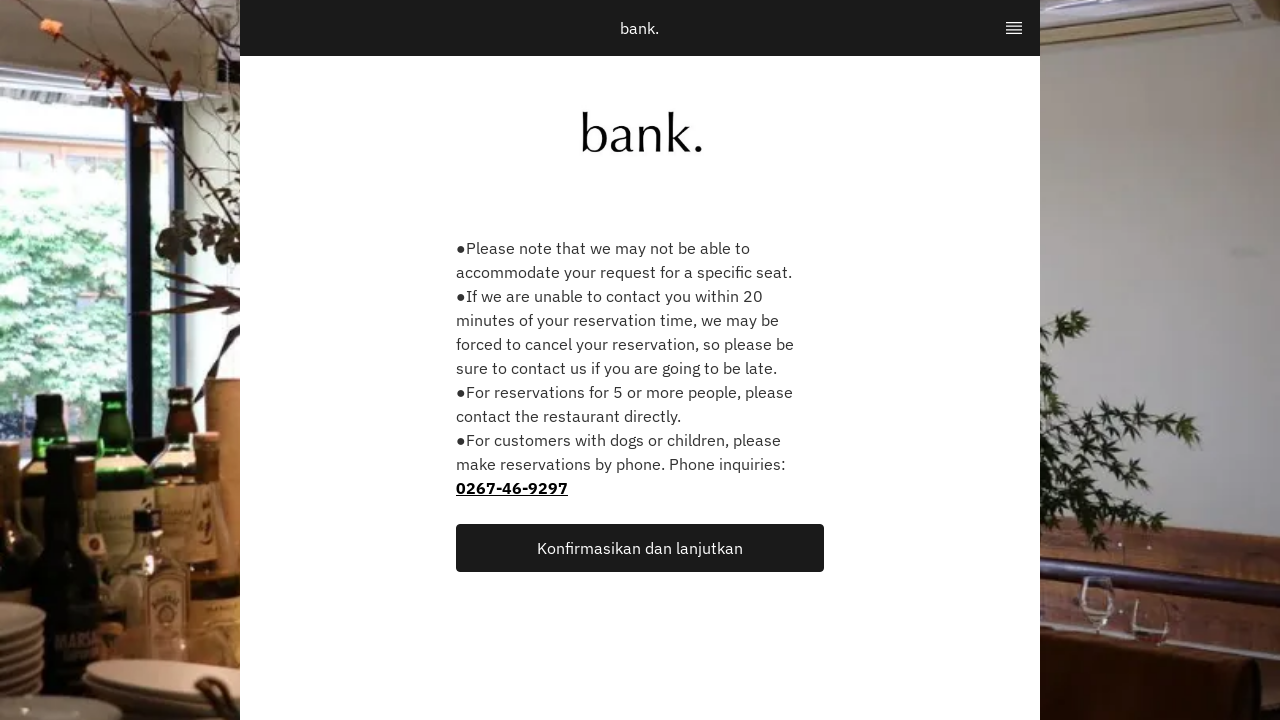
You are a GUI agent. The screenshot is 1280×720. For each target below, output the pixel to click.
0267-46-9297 (512, 488)
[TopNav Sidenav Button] (1014, 28)
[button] (640, 548)
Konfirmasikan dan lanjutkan (640, 548)
